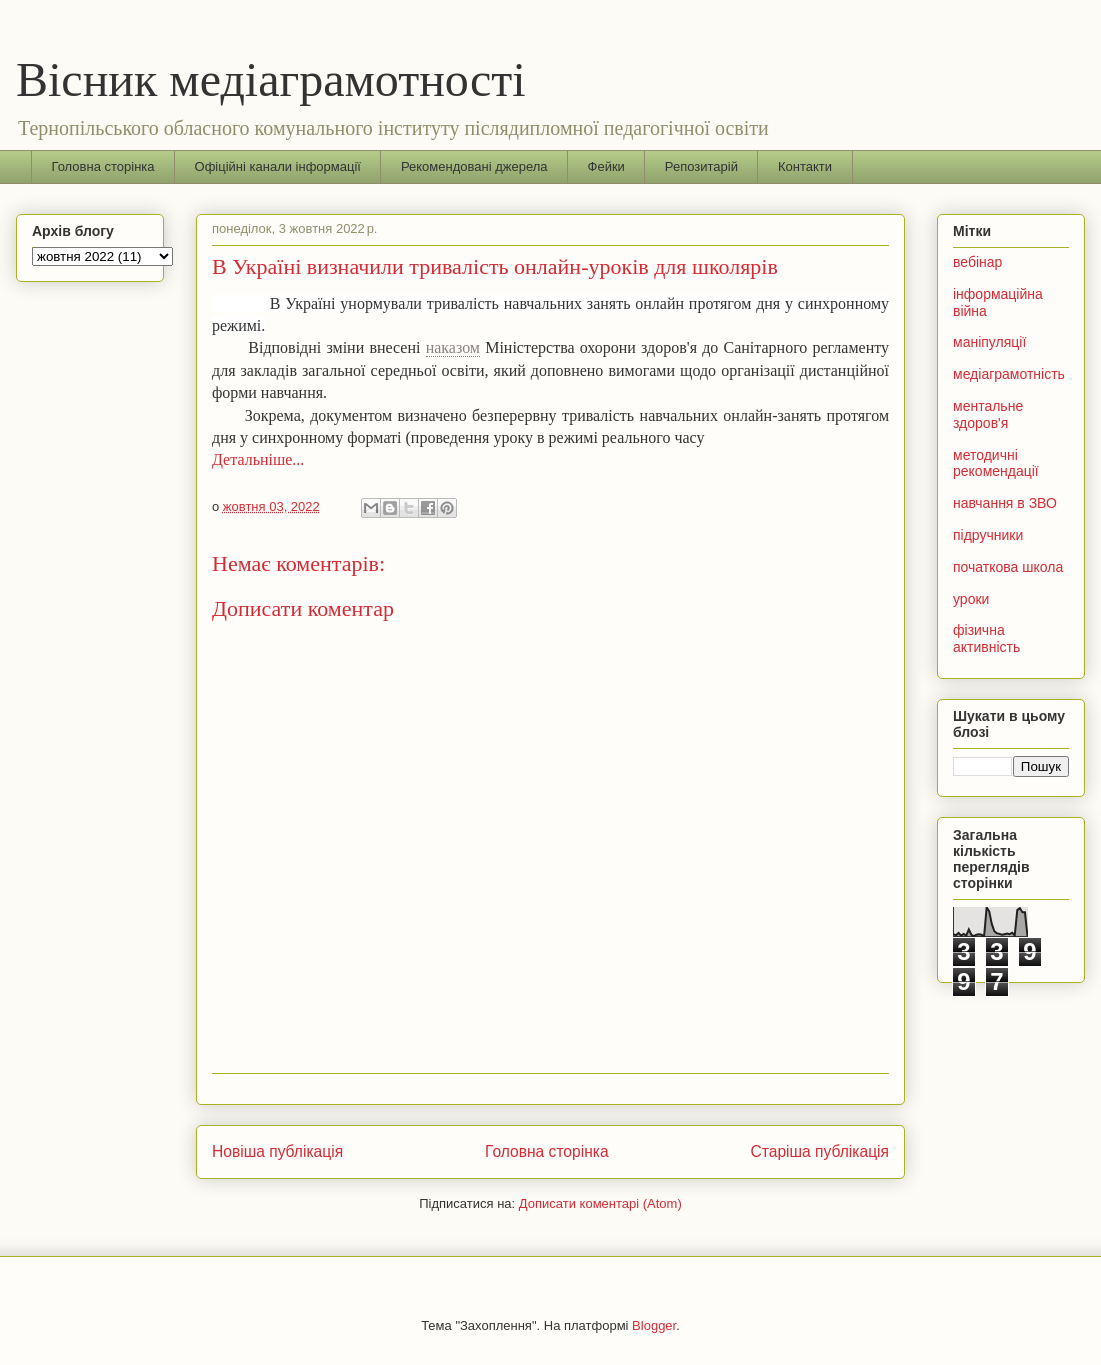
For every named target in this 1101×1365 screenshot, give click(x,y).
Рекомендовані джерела (474, 166)
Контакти (805, 166)
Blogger (654, 1325)
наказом (453, 347)
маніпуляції (989, 342)
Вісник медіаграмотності (271, 79)
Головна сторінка (103, 166)
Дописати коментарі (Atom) (600, 1203)
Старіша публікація (820, 1151)
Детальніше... (258, 459)
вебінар (977, 262)
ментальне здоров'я (988, 414)
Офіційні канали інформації (278, 166)
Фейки (606, 166)
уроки (971, 599)
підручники (988, 535)
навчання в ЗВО (1005, 503)
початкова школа (1008, 567)
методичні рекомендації (996, 463)
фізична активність (986, 638)
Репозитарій (701, 166)
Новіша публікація (277, 1151)
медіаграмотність (1009, 374)
